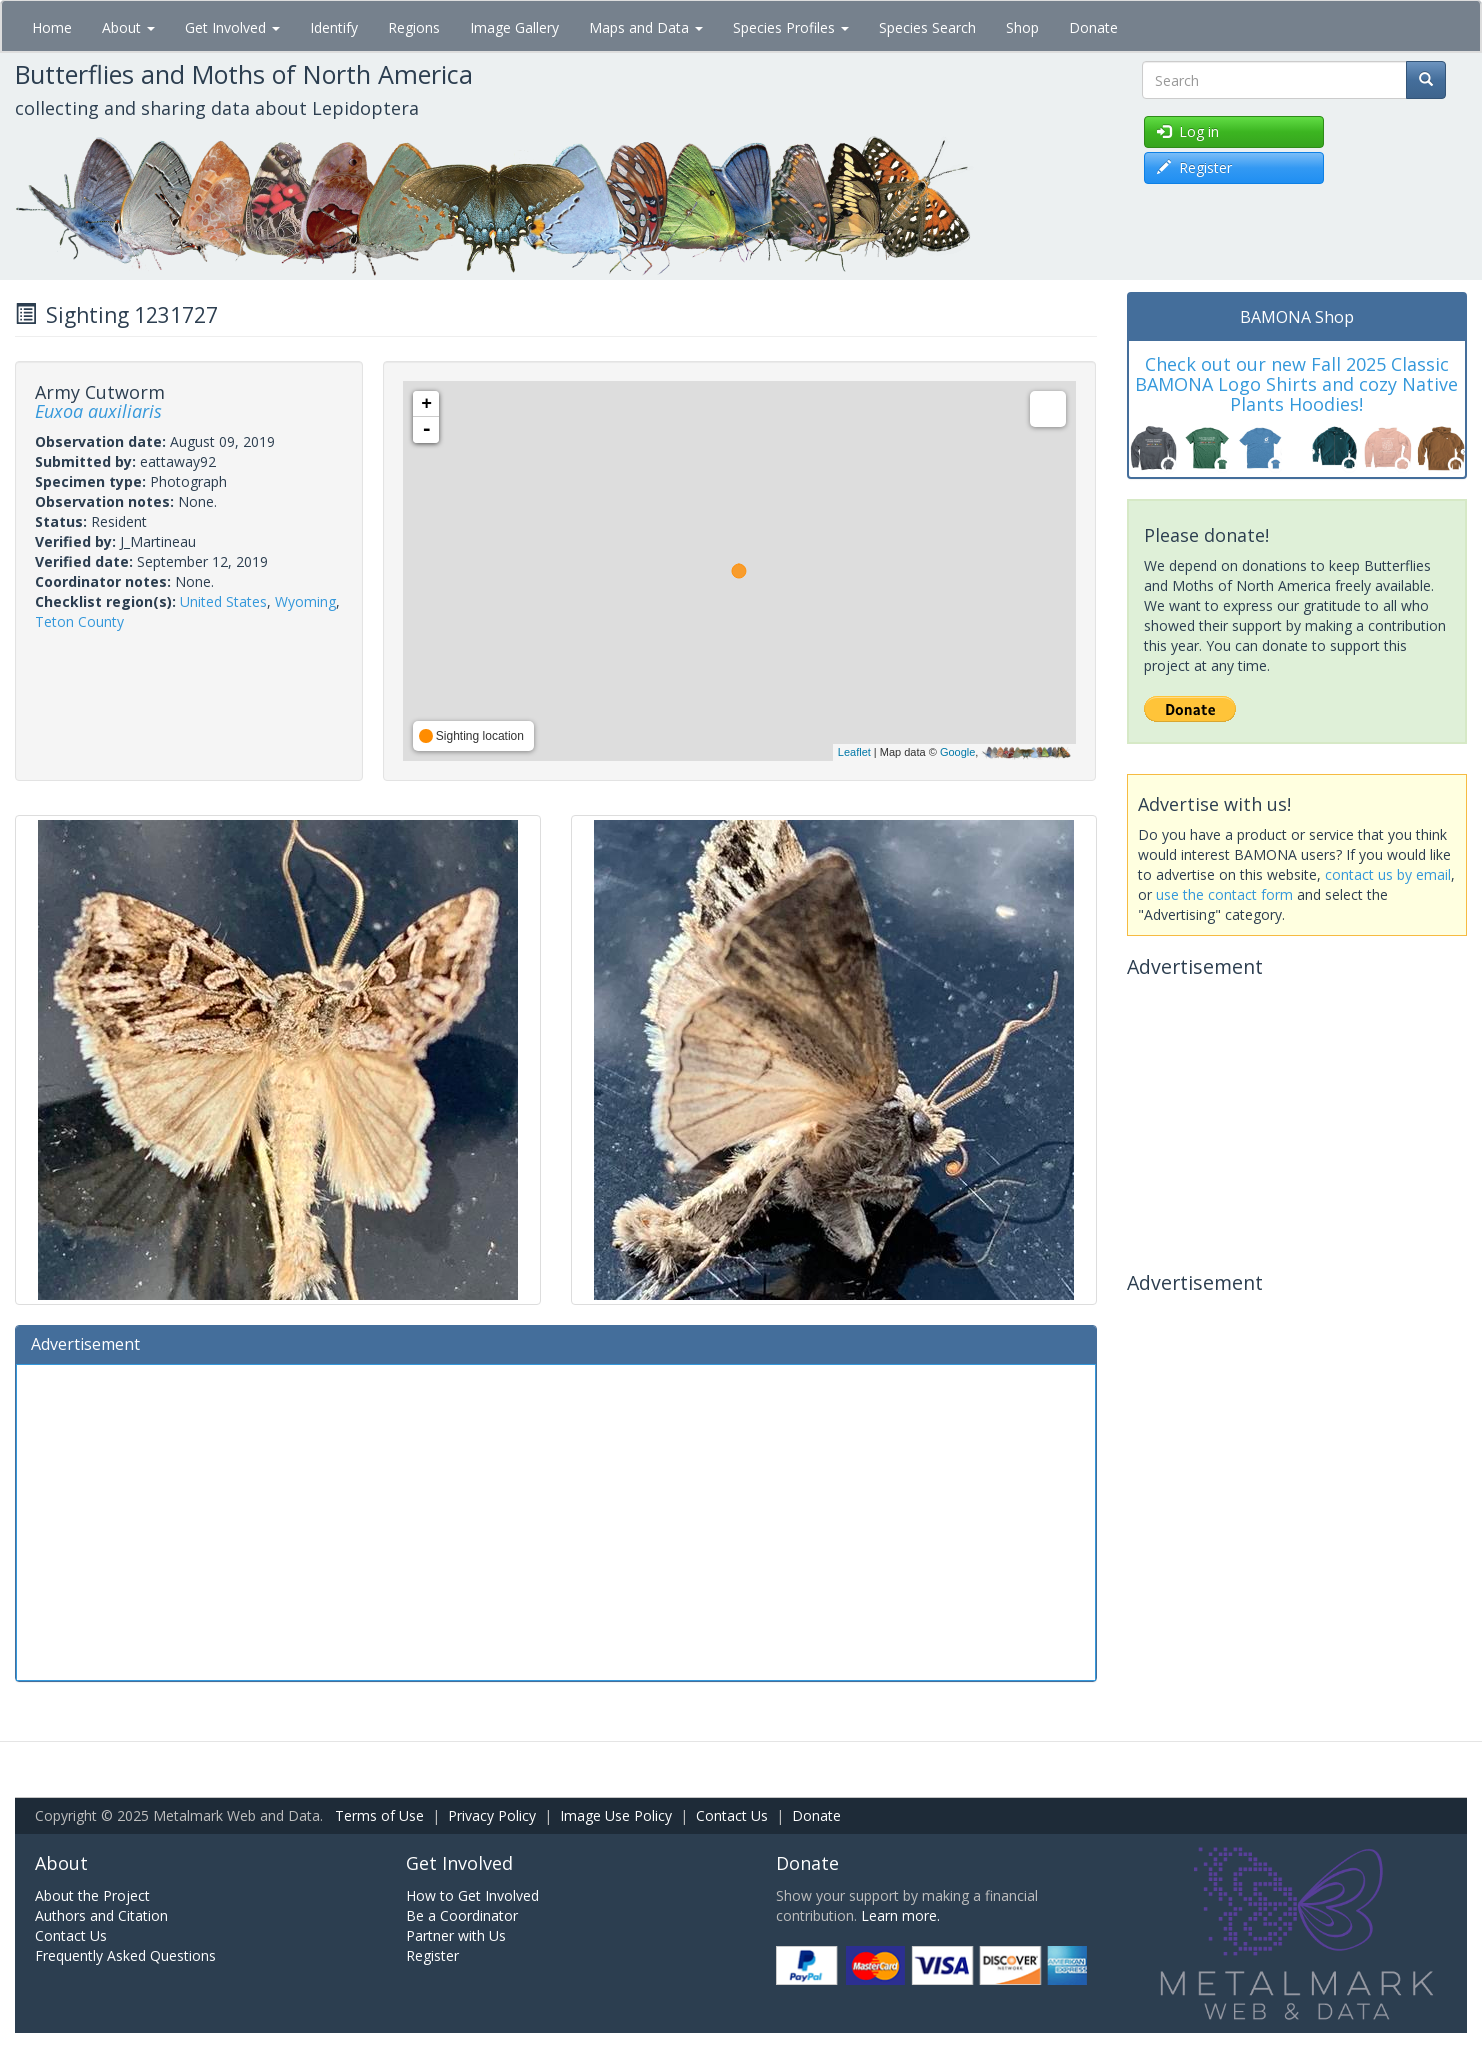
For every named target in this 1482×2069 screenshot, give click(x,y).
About (128, 27)
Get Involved (232, 27)
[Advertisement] (556, 1520)
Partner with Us (456, 1935)
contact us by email (1388, 874)
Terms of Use (379, 1815)
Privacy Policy (492, 1815)
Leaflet (854, 752)
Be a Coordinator (462, 1915)
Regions (414, 27)
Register (432, 1955)
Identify (334, 27)
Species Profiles (791, 27)
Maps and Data (646, 27)
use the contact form (1224, 894)
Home (52, 27)
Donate (1093, 27)
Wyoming (305, 601)
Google (957, 752)
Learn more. (900, 1915)
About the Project (92, 1895)
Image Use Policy (616, 1815)
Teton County (79, 621)
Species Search (927, 27)
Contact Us (732, 1815)
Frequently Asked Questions (125, 1955)
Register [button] (1194, 167)
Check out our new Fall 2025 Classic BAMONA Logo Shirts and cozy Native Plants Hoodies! (1296, 384)
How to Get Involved (472, 1895)
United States (223, 601)
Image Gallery (514, 27)
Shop (1022, 27)
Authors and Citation (101, 1915)
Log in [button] (1188, 131)
